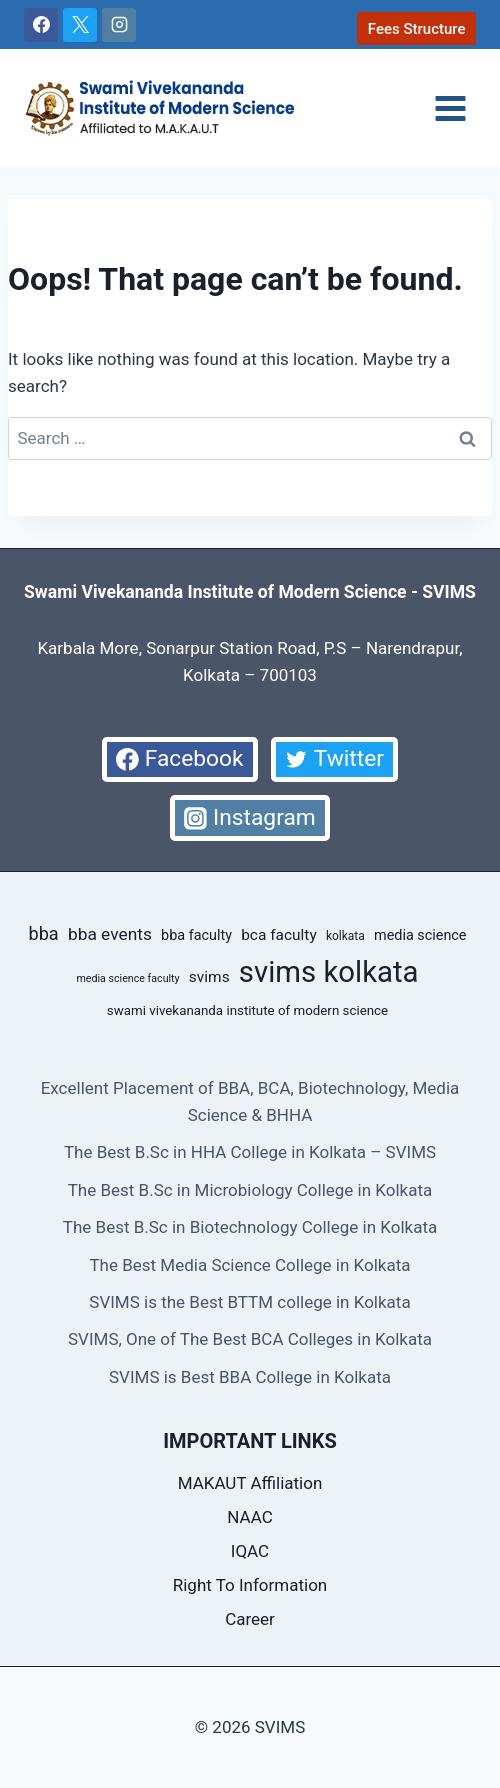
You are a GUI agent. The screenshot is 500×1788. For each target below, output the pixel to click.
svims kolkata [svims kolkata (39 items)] (329, 972)
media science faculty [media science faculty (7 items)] (127, 978)
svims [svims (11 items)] (209, 977)
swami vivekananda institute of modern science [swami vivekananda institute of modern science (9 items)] (247, 1010)
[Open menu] (450, 108)
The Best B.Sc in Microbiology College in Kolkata (250, 1190)
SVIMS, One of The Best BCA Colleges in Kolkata (250, 1339)
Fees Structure (417, 29)
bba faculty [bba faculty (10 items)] (196, 935)
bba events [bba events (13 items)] (110, 934)
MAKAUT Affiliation (250, 1483)
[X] (80, 25)
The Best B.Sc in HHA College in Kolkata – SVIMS (250, 1152)
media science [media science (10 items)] (420, 935)
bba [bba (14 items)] (44, 933)
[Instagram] (119, 25)
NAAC (249, 1517)
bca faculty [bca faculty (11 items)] (279, 935)
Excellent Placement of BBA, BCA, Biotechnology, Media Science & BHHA (250, 1101)
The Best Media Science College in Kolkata (249, 1265)
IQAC (250, 1551)
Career (250, 1619)
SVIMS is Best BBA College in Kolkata (250, 1377)
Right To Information (250, 1585)
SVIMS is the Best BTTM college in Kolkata (249, 1302)
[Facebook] (41, 25)
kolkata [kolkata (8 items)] (345, 936)
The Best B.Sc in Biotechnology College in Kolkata (250, 1227)
